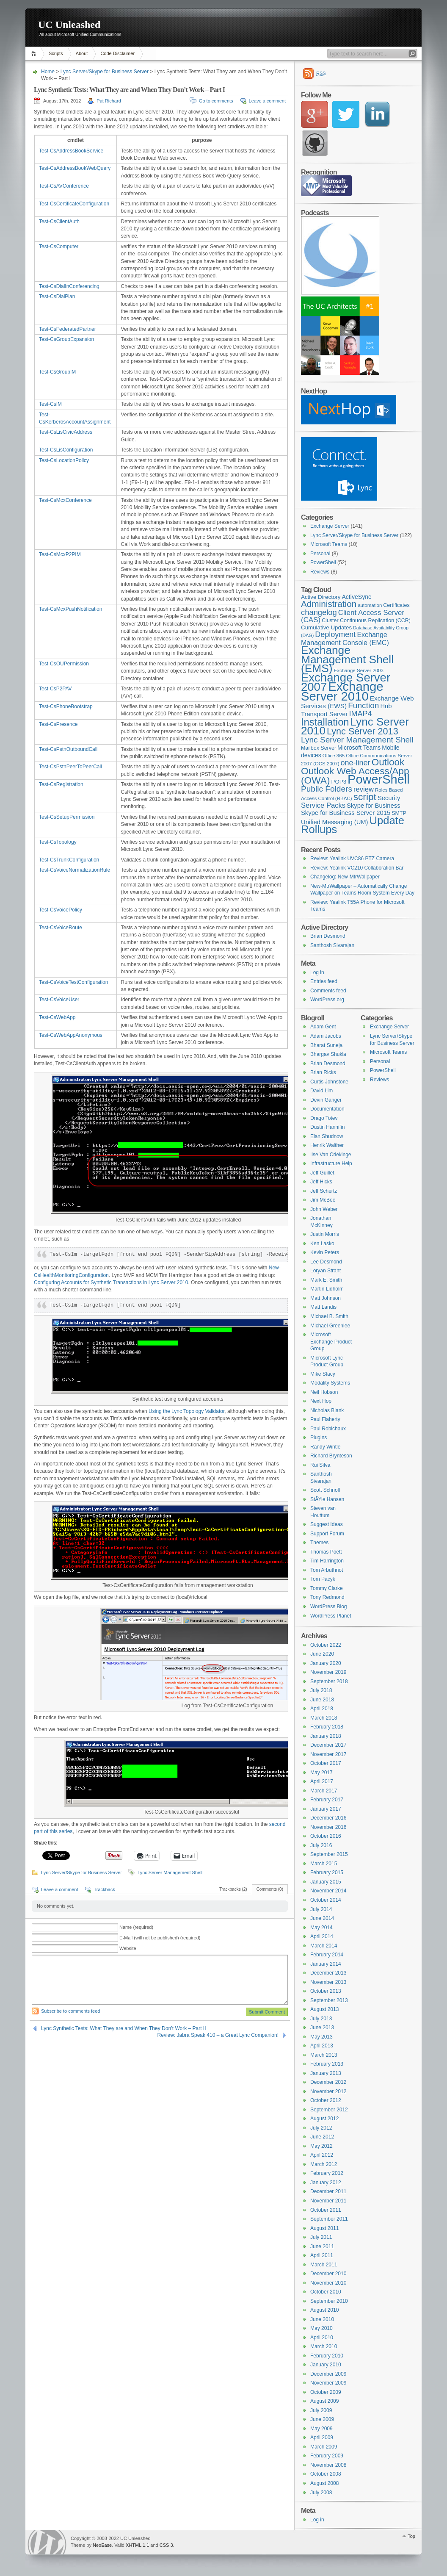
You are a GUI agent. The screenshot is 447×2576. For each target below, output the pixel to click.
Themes (319, 1543)
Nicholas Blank (327, 1410)
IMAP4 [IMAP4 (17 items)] (360, 713)
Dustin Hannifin (327, 1127)
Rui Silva (320, 1465)
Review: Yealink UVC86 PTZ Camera (352, 858)
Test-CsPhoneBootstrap (66, 706)
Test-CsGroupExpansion (66, 339)
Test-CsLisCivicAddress (65, 432)
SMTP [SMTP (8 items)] (399, 813)
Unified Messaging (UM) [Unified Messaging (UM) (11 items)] (334, 822)
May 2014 (321, 1928)
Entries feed (323, 981)
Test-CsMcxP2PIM (60, 554)
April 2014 (321, 1936)
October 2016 (325, 1836)
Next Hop (320, 1401)
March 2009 (323, 2447)
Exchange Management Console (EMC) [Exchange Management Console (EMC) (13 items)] (345, 638)
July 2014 (321, 1909)
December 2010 (328, 2274)
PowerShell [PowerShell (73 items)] (379, 779)
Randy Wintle (325, 1447)
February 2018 (326, 1727)
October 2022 (325, 1645)
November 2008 (328, 2465)
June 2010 (322, 2319)
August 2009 (324, 2401)
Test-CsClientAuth (59, 221)
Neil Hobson (324, 1392)
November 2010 (328, 2283)
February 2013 (326, 2064)
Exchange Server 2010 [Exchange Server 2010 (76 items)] (342, 691)
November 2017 (328, 1754)
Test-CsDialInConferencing (69, 286)
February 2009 (326, 2456)
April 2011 (321, 2255)
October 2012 (325, 2100)
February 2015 (326, 1872)
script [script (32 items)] (364, 796)
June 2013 (322, 2027)
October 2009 (325, 2392)
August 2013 (324, 2009)
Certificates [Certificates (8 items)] (396, 605)
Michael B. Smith (329, 1316)
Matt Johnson (325, 1298)
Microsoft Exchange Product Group (331, 1342)
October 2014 (325, 1900)
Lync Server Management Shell (170, 1872)
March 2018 (323, 1718)
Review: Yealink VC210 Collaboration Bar (356, 868)
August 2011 (324, 2228)
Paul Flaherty (325, 1419)
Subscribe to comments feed (70, 2011)
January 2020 (325, 1663)
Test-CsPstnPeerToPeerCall (70, 767)
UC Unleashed (69, 24)
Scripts (56, 53)
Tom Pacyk (322, 1579)
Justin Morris (324, 1234)
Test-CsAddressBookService (71, 151)
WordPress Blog (328, 1606)
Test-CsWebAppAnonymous (70, 1035)
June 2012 (322, 2137)
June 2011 (322, 2246)
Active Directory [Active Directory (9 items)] (320, 597)
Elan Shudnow (326, 1136)
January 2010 (325, 2365)
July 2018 (321, 1690)
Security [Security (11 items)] (389, 798)
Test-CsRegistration (61, 784)
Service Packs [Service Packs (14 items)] (323, 805)
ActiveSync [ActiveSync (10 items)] (356, 596)
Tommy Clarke (326, 1588)
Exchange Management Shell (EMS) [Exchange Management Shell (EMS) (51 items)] (347, 659)
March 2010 (323, 2346)
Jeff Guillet (322, 1173)
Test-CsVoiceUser (59, 1000)
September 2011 (329, 2219)
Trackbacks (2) (233, 1889)
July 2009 (321, 2410)
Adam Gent (323, 1027)
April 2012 (321, 2155)
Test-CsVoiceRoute (60, 928)
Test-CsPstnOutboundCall (68, 749)
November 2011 (328, 2201)
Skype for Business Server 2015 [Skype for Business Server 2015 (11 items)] (345, 812)
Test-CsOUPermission (64, 664)
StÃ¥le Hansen (327, 1499)
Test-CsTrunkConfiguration (69, 860)
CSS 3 (166, 2545)
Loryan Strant (325, 1271)
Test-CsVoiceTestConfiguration (73, 982)
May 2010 (321, 2328)
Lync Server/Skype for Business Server (105, 72)
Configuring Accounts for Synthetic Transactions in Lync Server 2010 (111, 1282)
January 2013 (325, 2073)
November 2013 (328, 1982)
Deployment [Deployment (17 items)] (335, 634)
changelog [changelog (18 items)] (319, 612)
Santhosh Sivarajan (332, 945)
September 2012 (329, 2110)
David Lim (321, 1091)
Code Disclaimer (117, 53)
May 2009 (321, 2429)
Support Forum (327, 1534)
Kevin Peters (324, 1252)
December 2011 (328, 2191)
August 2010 (324, 2310)
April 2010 (321, 2338)
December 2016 (328, 1818)
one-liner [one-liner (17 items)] (355, 763)
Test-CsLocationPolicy (64, 460)
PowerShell (323, 562)
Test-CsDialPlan (57, 296)
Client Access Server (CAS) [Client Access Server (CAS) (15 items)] (352, 616)
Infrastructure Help (331, 1163)
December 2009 (328, 2374)
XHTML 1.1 (137, 2545)
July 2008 (321, 2493)
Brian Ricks (323, 1072)
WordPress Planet (330, 1616)
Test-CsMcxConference (65, 500)
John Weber (323, 1209)
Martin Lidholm (327, 1289)
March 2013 (323, 2055)
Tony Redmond (327, 1597)
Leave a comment (267, 100)
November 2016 (328, 1827)
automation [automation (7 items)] (370, 605)
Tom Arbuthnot (326, 1570)
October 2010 (325, 2292)
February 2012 (326, 2173)
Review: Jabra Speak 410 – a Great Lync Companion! (218, 2035)
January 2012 (325, 2182)
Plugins (318, 1437)
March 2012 (323, 2164)
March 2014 (323, 1946)
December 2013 (328, 1973)
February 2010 (326, 2356)
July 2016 (321, 1845)
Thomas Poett (326, 1552)
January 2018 (325, 1736)
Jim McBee (322, 1200)
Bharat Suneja (326, 1045)
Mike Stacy (322, 1374)
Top (411, 2536)
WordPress (47, 2542)
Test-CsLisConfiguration (66, 450)
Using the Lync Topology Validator (186, 1411)
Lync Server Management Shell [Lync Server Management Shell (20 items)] (357, 739)
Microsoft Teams (328, 544)
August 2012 (324, 2119)
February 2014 (326, 1955)
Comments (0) (270, 1889)
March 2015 (323, 1864)
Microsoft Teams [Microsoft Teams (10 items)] (359, 747)
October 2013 (325, 1991)
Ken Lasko (322, 1243)
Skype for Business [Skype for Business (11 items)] (373, 805)
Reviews (319, 572)
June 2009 (322, 2419)
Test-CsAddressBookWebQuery (74, 168)
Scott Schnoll (325, 1490)
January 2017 (325, 1809)
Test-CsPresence (58, 724)
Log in (317, 972)
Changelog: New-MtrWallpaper (345, 877)
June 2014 (322, 1918)
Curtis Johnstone (329, 1082)
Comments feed (328, 991)
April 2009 (321, 2437)
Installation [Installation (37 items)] (325, 722)
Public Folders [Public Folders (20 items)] (326, 788)
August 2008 (324, 2483)
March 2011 (323, 2265)
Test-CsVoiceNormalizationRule (74, 870)
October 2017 (325, 1763)
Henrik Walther (327, 1145)
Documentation (327, 1109)
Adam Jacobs (325, 1036)
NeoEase (102, 2545)
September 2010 (329, 2301)
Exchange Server (329, 526)
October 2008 (325, 2474)
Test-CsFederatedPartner (67, 329)
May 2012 (321, 2146)
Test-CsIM (50, 404)
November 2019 (328, 1672)
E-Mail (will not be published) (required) (159, 1937)
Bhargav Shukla (328, 1054)
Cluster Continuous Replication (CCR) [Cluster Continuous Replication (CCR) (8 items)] (366, 620)
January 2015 (325, 1882)
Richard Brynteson (331, 1456)
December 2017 (328, 1745)
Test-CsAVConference (64, 186)
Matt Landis (323, 1307)
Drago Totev (323, 1118)
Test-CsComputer (58, 246)
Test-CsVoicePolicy (60, 910)
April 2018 (321, 1709)
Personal (320, 554)
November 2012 (328, 2091)
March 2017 (323, 1791)
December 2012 (328, 2082)
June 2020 (322, 1654)
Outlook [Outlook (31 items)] (388, 762)
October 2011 (325, 2210)
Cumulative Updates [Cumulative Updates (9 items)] (326, 627)
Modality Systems (330, 1383)
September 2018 (329, 1681)
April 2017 (321, 1781)
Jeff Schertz (323, 1191)
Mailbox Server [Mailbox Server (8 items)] (318, 748)
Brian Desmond (327, 936)
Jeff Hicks (321, 1182)
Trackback (104, 1889)
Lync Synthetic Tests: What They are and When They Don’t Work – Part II (123, 2028)
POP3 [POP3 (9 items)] (338, 781)
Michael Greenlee (330, 1326)
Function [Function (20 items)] (363, 705)
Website (127, 1948)
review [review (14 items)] (363, 789)
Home (34, 53)
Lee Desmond (326, 1262)
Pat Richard (109, 100)
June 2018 (322, 1700)
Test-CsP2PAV (55, 689)
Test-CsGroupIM (57, 372)
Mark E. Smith (326, 1280)
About (82, 53)
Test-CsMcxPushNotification (70, 609)
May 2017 (321, 1773)
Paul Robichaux (328, 1429)
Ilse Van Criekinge (330, 1155)
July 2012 (321, 2128)
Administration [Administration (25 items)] (328, 604)
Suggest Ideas (326, 1524)
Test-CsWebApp (57, 1017)
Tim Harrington (327, 1561)
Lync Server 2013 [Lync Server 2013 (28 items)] (362, 731)
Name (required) (136, 1927)
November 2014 (328, 1891)
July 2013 (321, 2019)
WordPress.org (327, 1000)
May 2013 (321, 2037)
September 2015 (329, 1854)
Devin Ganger (326, 1100)
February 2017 (326, 1800)
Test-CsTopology (58, 842)
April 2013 (321, 2046)
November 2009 (328, 2383)
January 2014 (325, 1964)
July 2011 (321, 2237)
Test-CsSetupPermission (66, 817)
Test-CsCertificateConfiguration (74, 204)
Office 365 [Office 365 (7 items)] (334, 755)
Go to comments (216, 100)
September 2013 (329, 2000)
